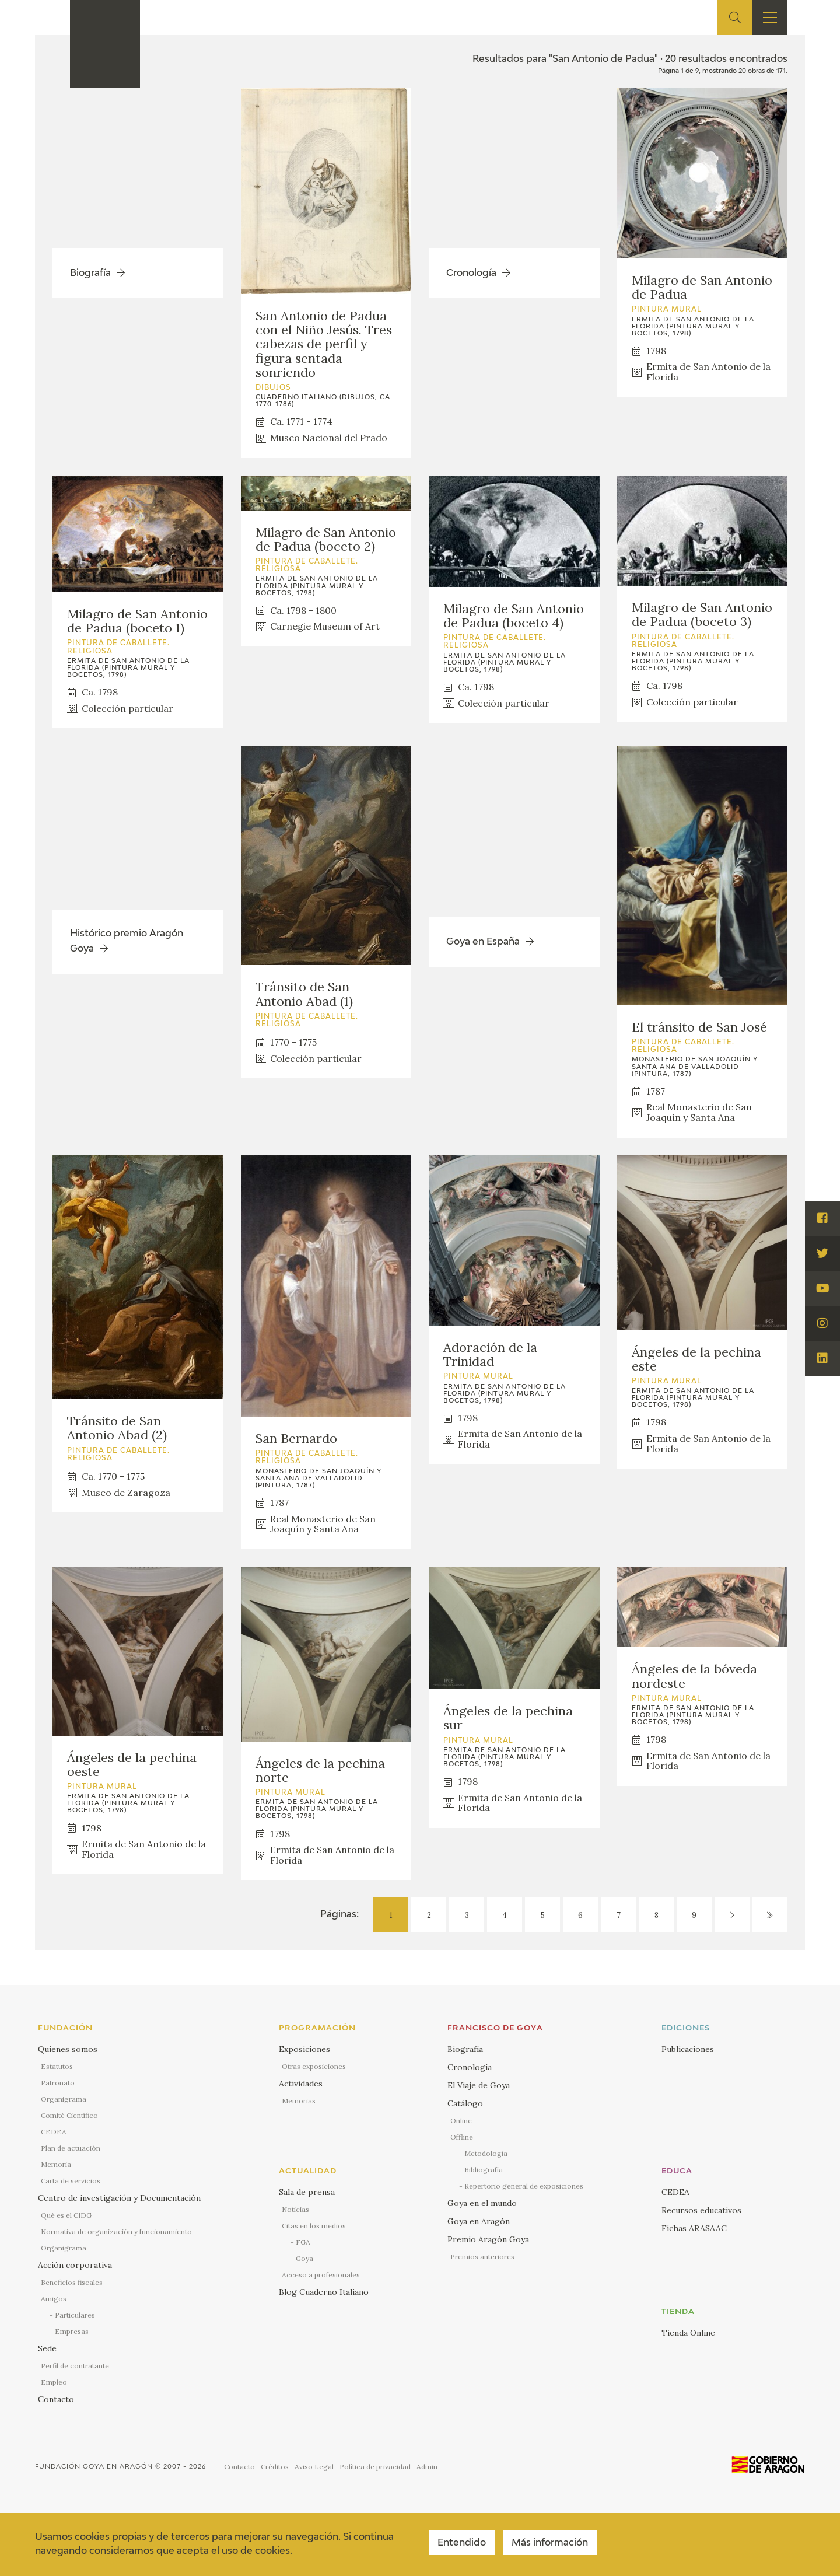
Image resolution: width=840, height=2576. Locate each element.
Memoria (56, 2164)
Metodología (486, 2153)
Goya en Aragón (478, 2221)
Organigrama (63, 2099)
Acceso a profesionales (321, 2274)
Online (461, 2120)
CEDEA (53, 2131)
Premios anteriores (482, 2256)
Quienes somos (67, 2049)
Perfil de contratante (75, 2365)
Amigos (53, 2298)
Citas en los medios (314, 2225)
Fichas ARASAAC (694, 2228)
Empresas (72, 2331)
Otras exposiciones (314, 2066)
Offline (461, 2137)
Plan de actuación (70, 2148)
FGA (303, 2242)
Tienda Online (688, 2332)
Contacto (56, 2399)
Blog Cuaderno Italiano (324, 2292)
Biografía (465, 2049)
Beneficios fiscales (72, 2282)
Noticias (295, 2209)
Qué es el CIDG (66, 2215)
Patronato (58, 2082)
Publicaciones (688, 2049)
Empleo (54, 2382)
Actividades (301, 2083)
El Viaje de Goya (478, 2085)
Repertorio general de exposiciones (523, 2186)
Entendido (462, 2543)
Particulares (75, 2315)
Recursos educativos (701, 2210)
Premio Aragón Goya (488, 2239)
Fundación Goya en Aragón (94, 2466)
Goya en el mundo (482, 2203)
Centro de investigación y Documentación (119, 2198)
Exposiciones (304, 2049)
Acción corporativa (75, 2265)
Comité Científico (69, 2115)
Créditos (275, 2466)
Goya (304, 2258)
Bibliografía (483, 2169)
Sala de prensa (307, 2192)
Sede (47, 2348)
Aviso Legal (314, 2466)
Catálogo (465, 2103)
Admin (427, 2466)
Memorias (299, 2100)
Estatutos (57, 2066)
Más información (550, 2543)
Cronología (469, 2067)
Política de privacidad (375, 2466)
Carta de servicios (70, 2180)
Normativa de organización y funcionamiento (116, 2231)
